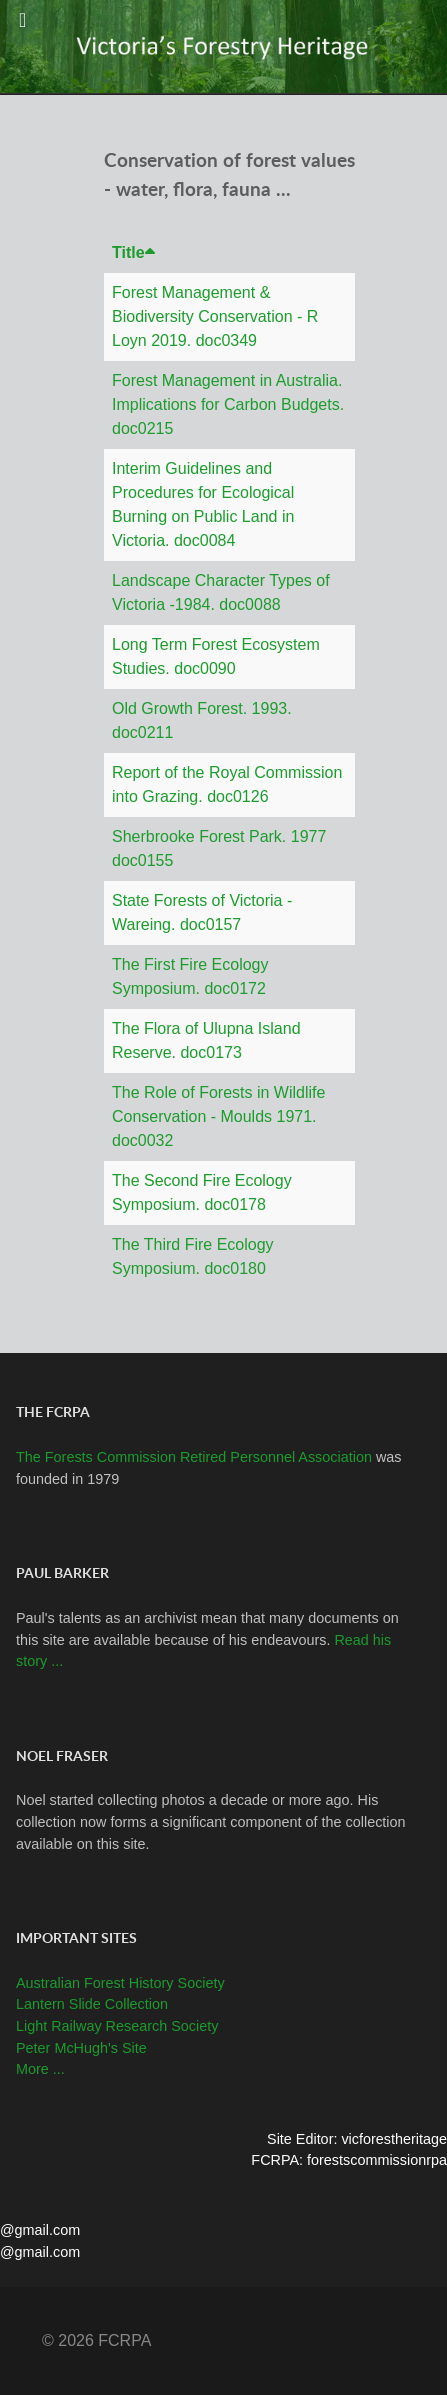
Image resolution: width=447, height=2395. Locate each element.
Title (133, 252)
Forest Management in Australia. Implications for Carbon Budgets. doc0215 (228, 404)
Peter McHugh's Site (81, 2048)
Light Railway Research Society (117, 2026)
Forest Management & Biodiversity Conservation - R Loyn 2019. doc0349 (215, 316)
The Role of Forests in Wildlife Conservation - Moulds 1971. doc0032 (218, 1116)
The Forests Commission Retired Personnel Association (196, 1457)
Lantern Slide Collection (92, 2004)
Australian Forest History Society (120, 1983)
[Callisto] (223, 45)
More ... (40, 2069)
